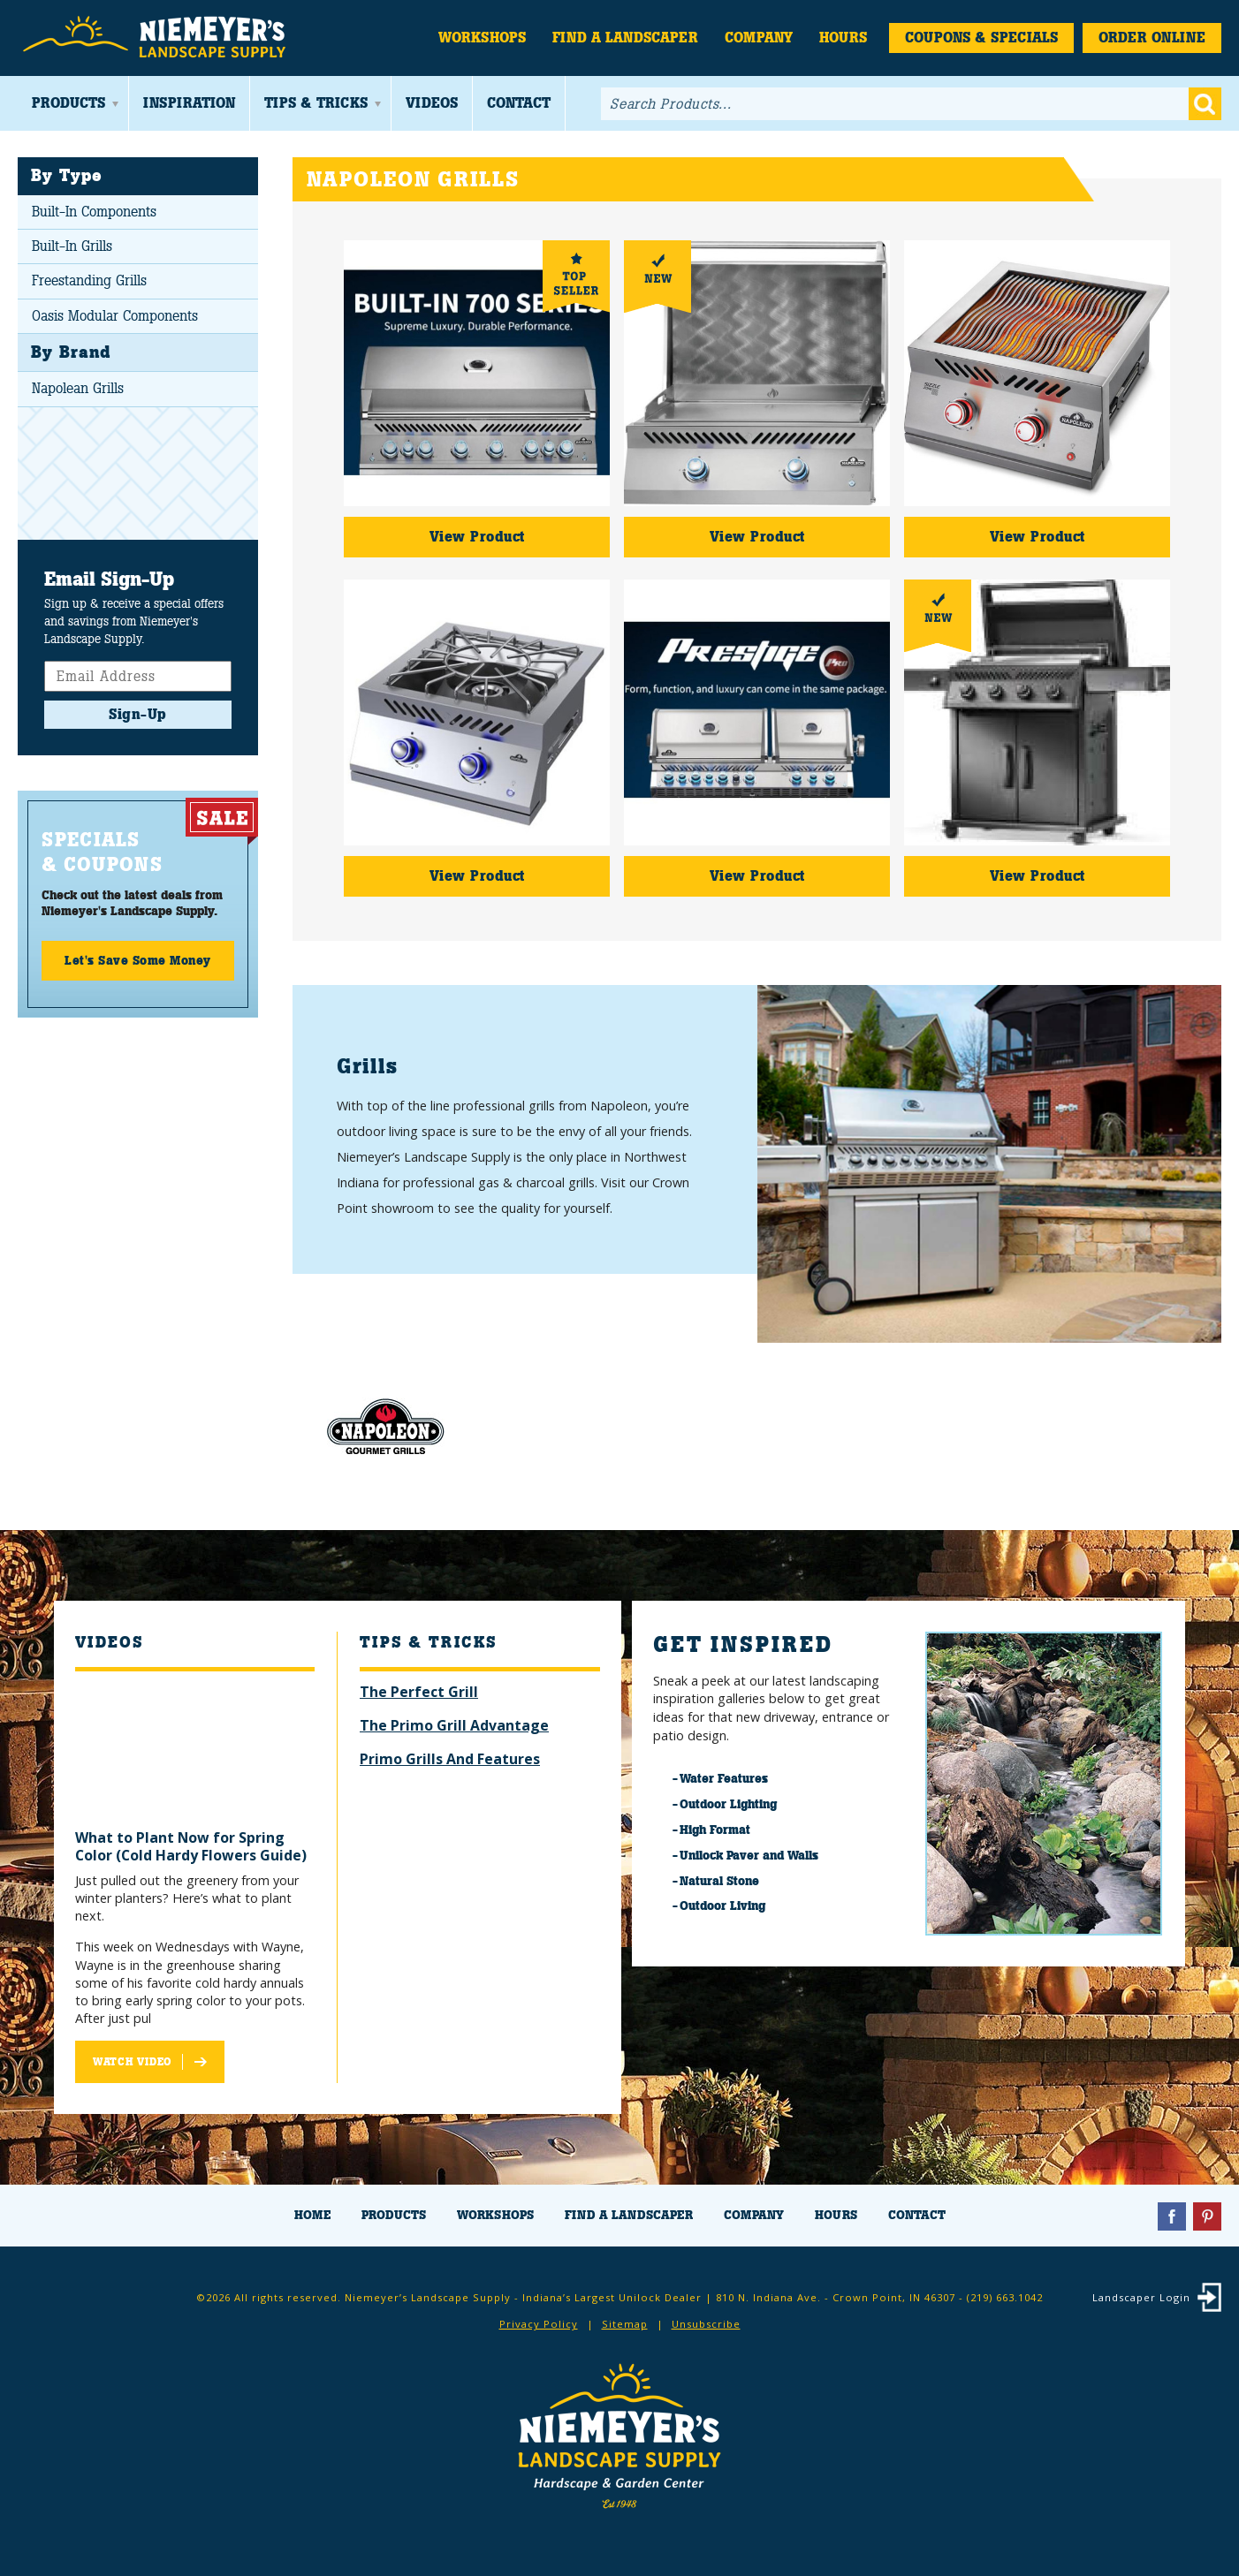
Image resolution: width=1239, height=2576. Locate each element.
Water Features (724, 1778)
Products (68, 103)
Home (312, 2215)
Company (759, 37)
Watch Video (132, 2062)
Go (1205, 103)
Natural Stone (719, 1881)
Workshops (482, 37)
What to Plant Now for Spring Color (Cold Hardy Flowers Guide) (191, 1846)
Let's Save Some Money (138, 960)
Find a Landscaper (625, 37)
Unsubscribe (706, 2323)
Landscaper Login (1141, 2297)
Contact (519, 103)
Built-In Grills (72, 246)
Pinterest (1207, 2216)
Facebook (1172, 2216)
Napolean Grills (78, 388)
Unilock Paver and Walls (749, 1855)
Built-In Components (94, 211)
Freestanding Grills (89, 280)
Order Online (1151, 37)
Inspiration (189, 103)
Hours (843, 37)
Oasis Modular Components (115, 315)
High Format (715, 1829)
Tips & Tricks (316, 103)
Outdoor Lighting (728, 1804)
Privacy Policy (538, 2323)
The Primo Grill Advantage (454, 1725)
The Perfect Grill (419, 1691)
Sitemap (625, 2323)
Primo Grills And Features (450, 1759)
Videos (432, 103)
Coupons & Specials (981, 37)
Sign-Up (138, 714)
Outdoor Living (722, 1905)
